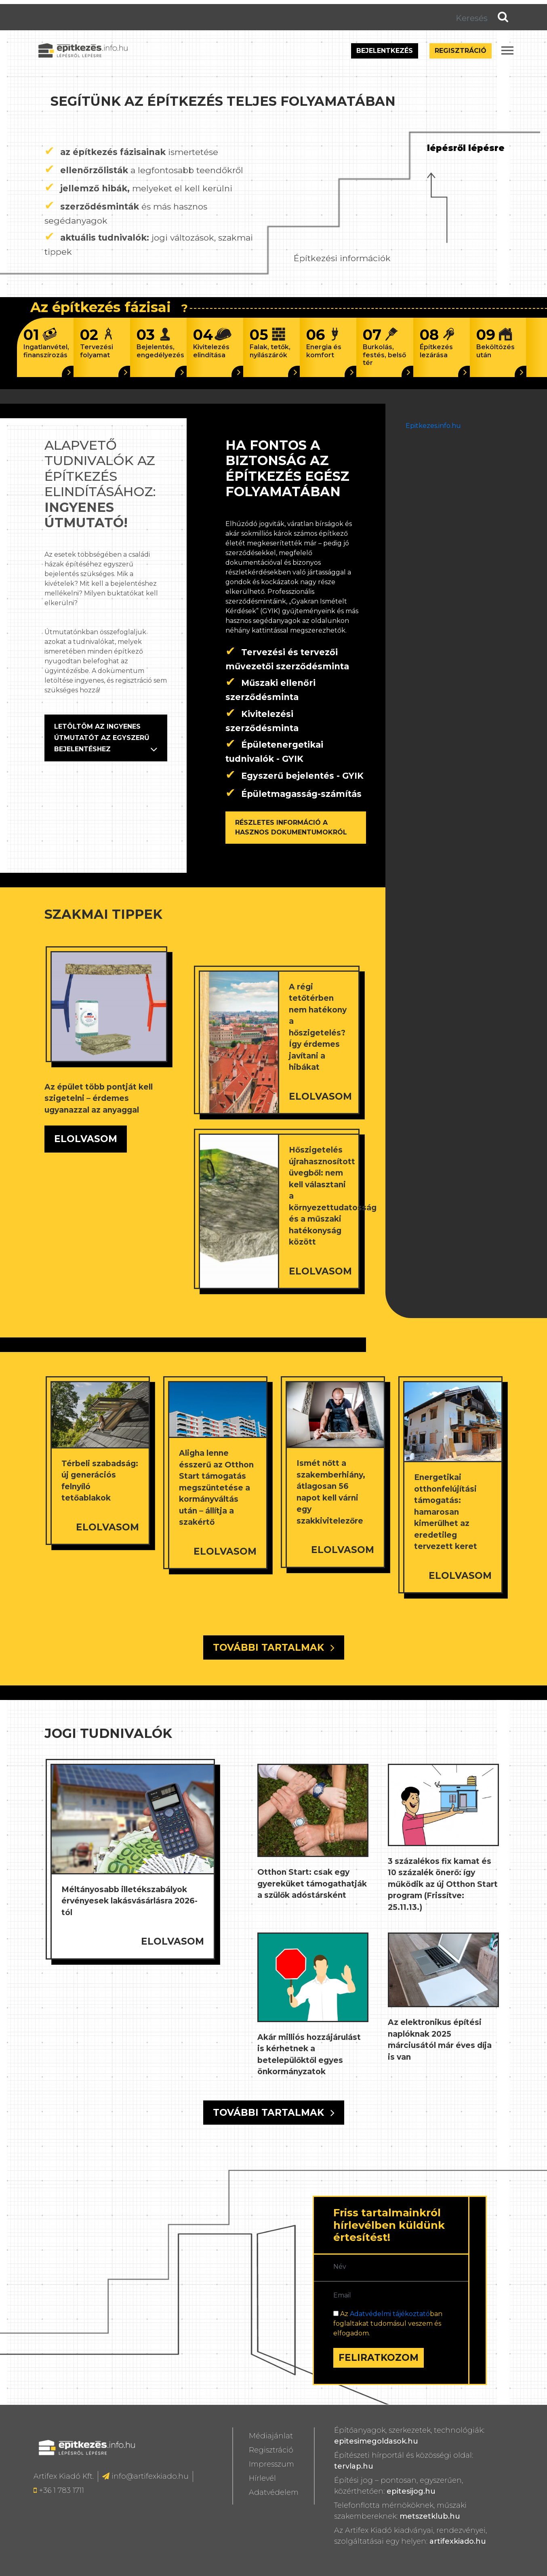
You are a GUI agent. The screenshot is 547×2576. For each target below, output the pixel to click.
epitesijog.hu (411, 2491)
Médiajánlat (271, 2435)
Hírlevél (262, 2478)
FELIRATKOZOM (379, 2357)
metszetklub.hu (430, 2516)
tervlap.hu (353, 2466)
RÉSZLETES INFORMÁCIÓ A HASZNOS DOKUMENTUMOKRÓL (291, 827)
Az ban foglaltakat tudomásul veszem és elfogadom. (387, 2323)
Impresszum (271, 2464)
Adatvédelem (274, 2492)
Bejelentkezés (384, 50)
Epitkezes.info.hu (433, 426)
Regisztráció (460, 50)
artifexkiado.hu (457, 2541)
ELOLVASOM (85, 1138)
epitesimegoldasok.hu (376, 2441)
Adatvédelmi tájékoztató (390, 2314)
